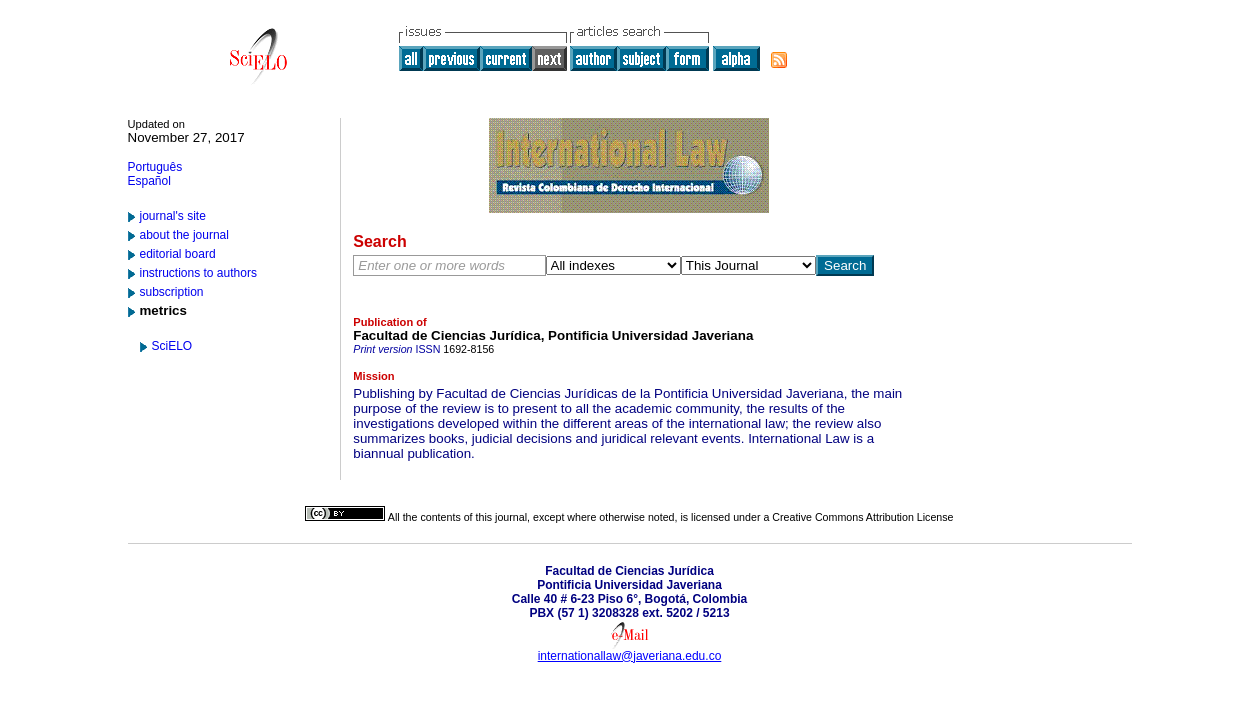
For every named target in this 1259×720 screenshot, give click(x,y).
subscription (172, 292)
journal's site (173, 216)
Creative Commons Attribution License (862, 517)
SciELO (172, 346)
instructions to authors (198, 273)
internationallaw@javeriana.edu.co (630, 656)
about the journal (184, 235)
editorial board (178, 254)
